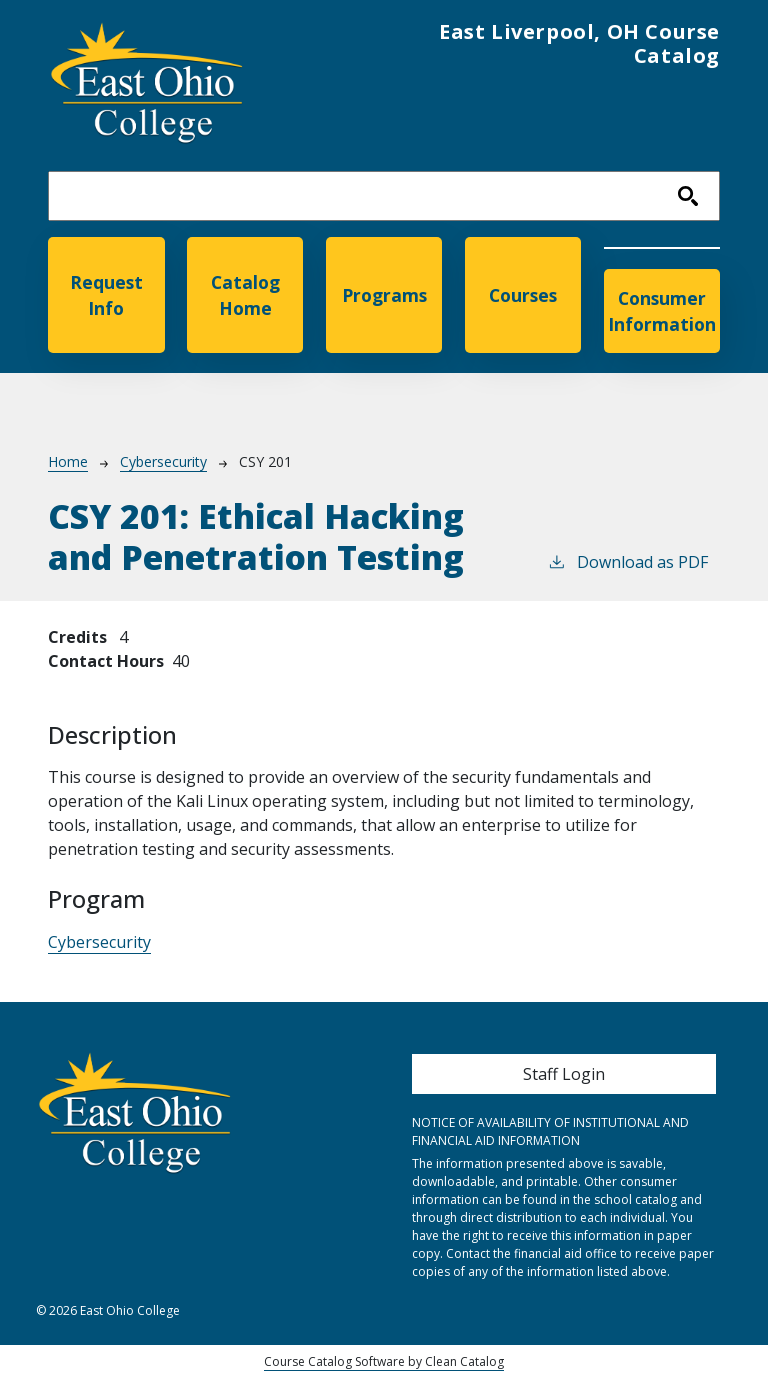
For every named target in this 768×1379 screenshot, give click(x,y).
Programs (384, 295)
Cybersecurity (163, 461)
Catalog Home (245, 295)
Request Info (106, 295)
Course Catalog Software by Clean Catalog (384, 1361)
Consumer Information (662, 311)
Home (68, 461)
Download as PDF (627, 561)
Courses (523, 295)
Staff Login (564, 1074)
